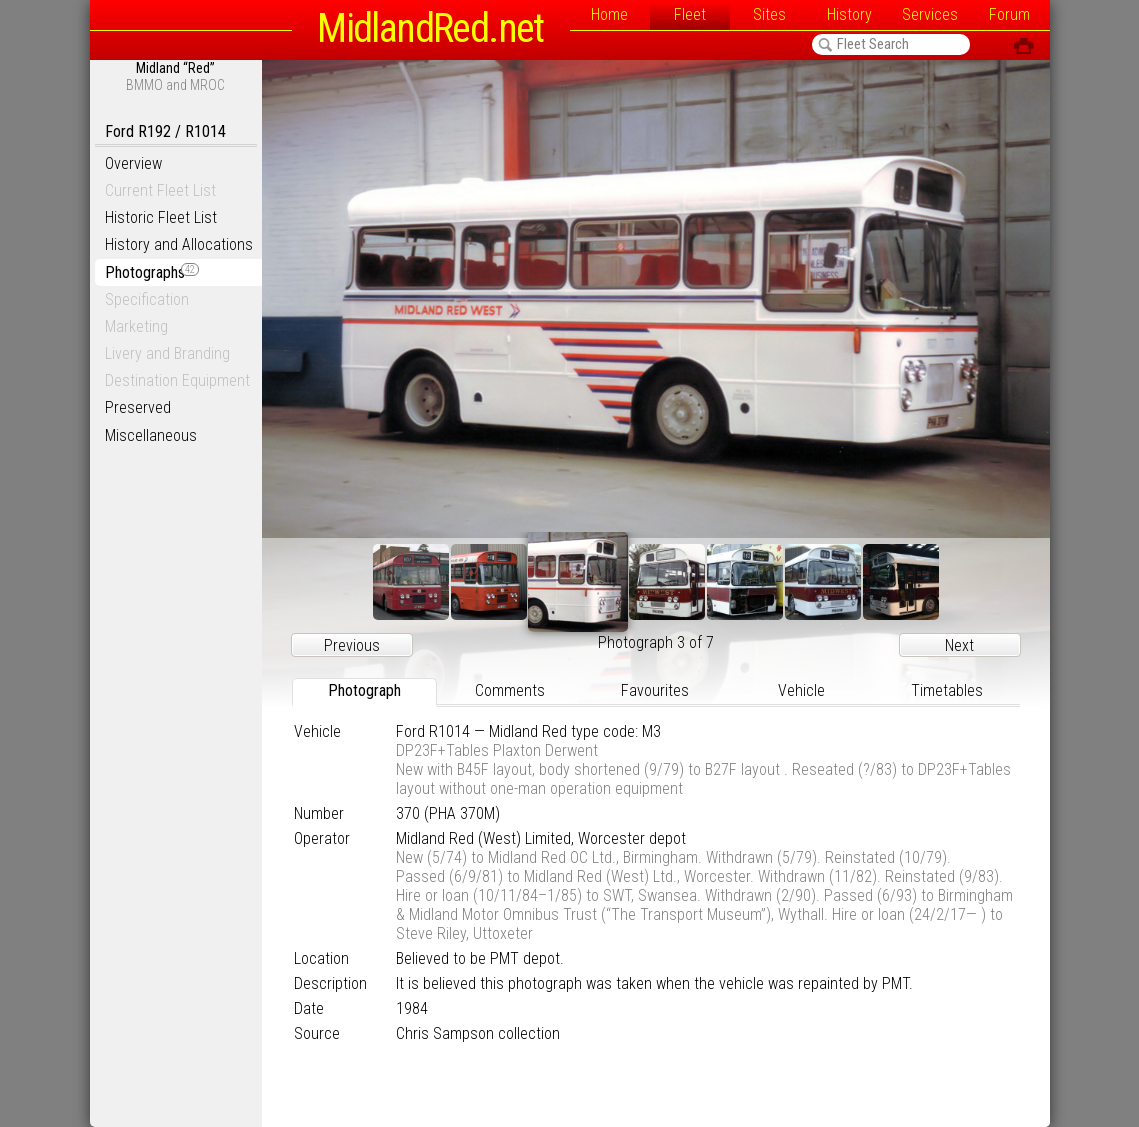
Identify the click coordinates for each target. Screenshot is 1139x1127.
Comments (510, 690)
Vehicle (801, 690)
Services (930, 14)
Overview (133, 163)
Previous (352, 645)
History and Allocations (179, 244)
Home (609, 14)
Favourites (655, 690)
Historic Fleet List (161, 217)
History (849, 14)
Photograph (364, 690)
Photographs (152, 272)
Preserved (138, 407)
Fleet (690, 14)
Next (959, 645)
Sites (769, 14)
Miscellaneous (151, 435)
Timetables (947, 690)
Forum (1009, 14)
